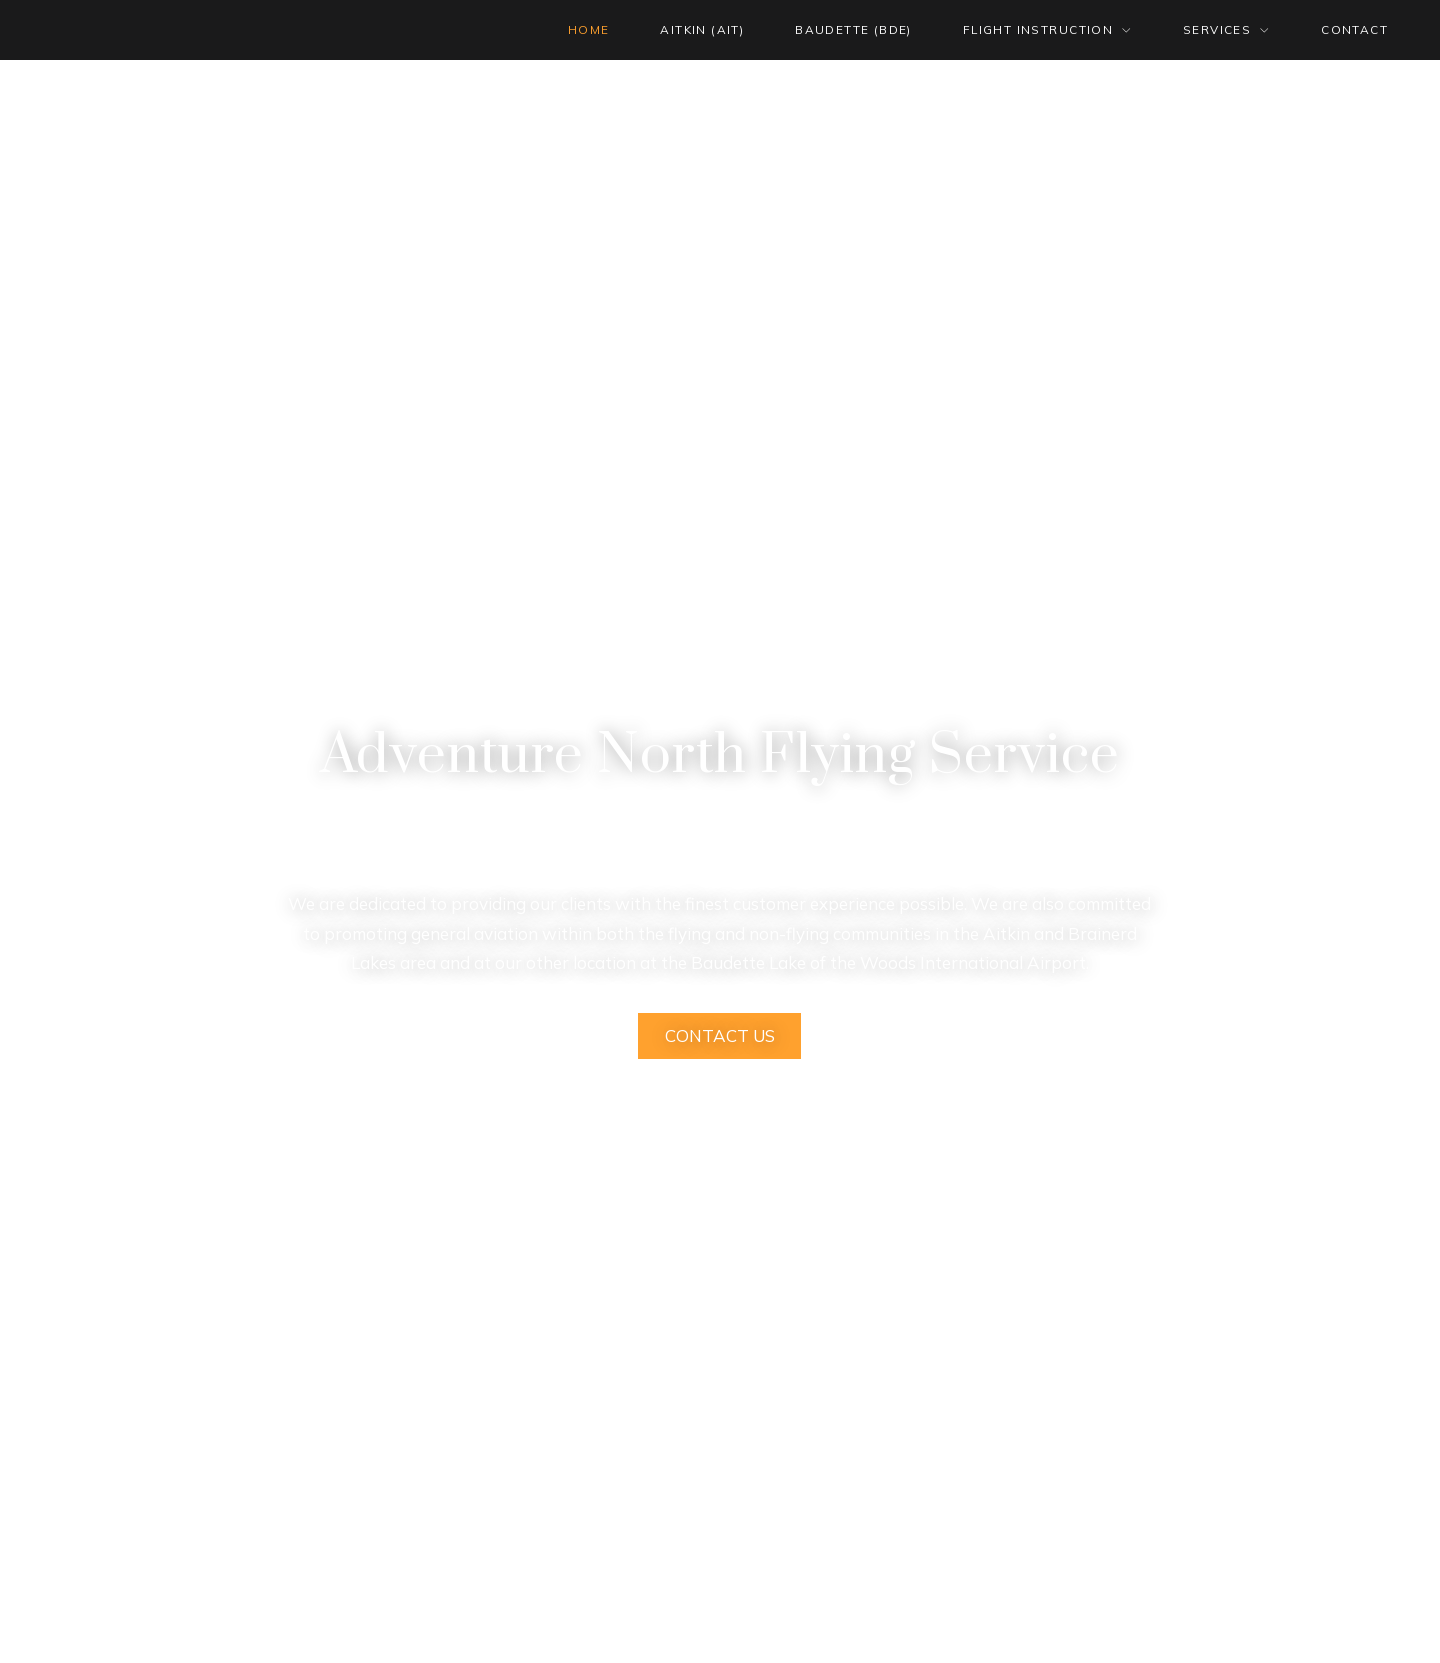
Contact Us (720, 1035)
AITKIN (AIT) (702, 29)
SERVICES (1217, 29)
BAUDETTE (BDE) (853, 29)
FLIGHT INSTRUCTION (1038, 29)
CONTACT (1354, 29)
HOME (589, 29)
